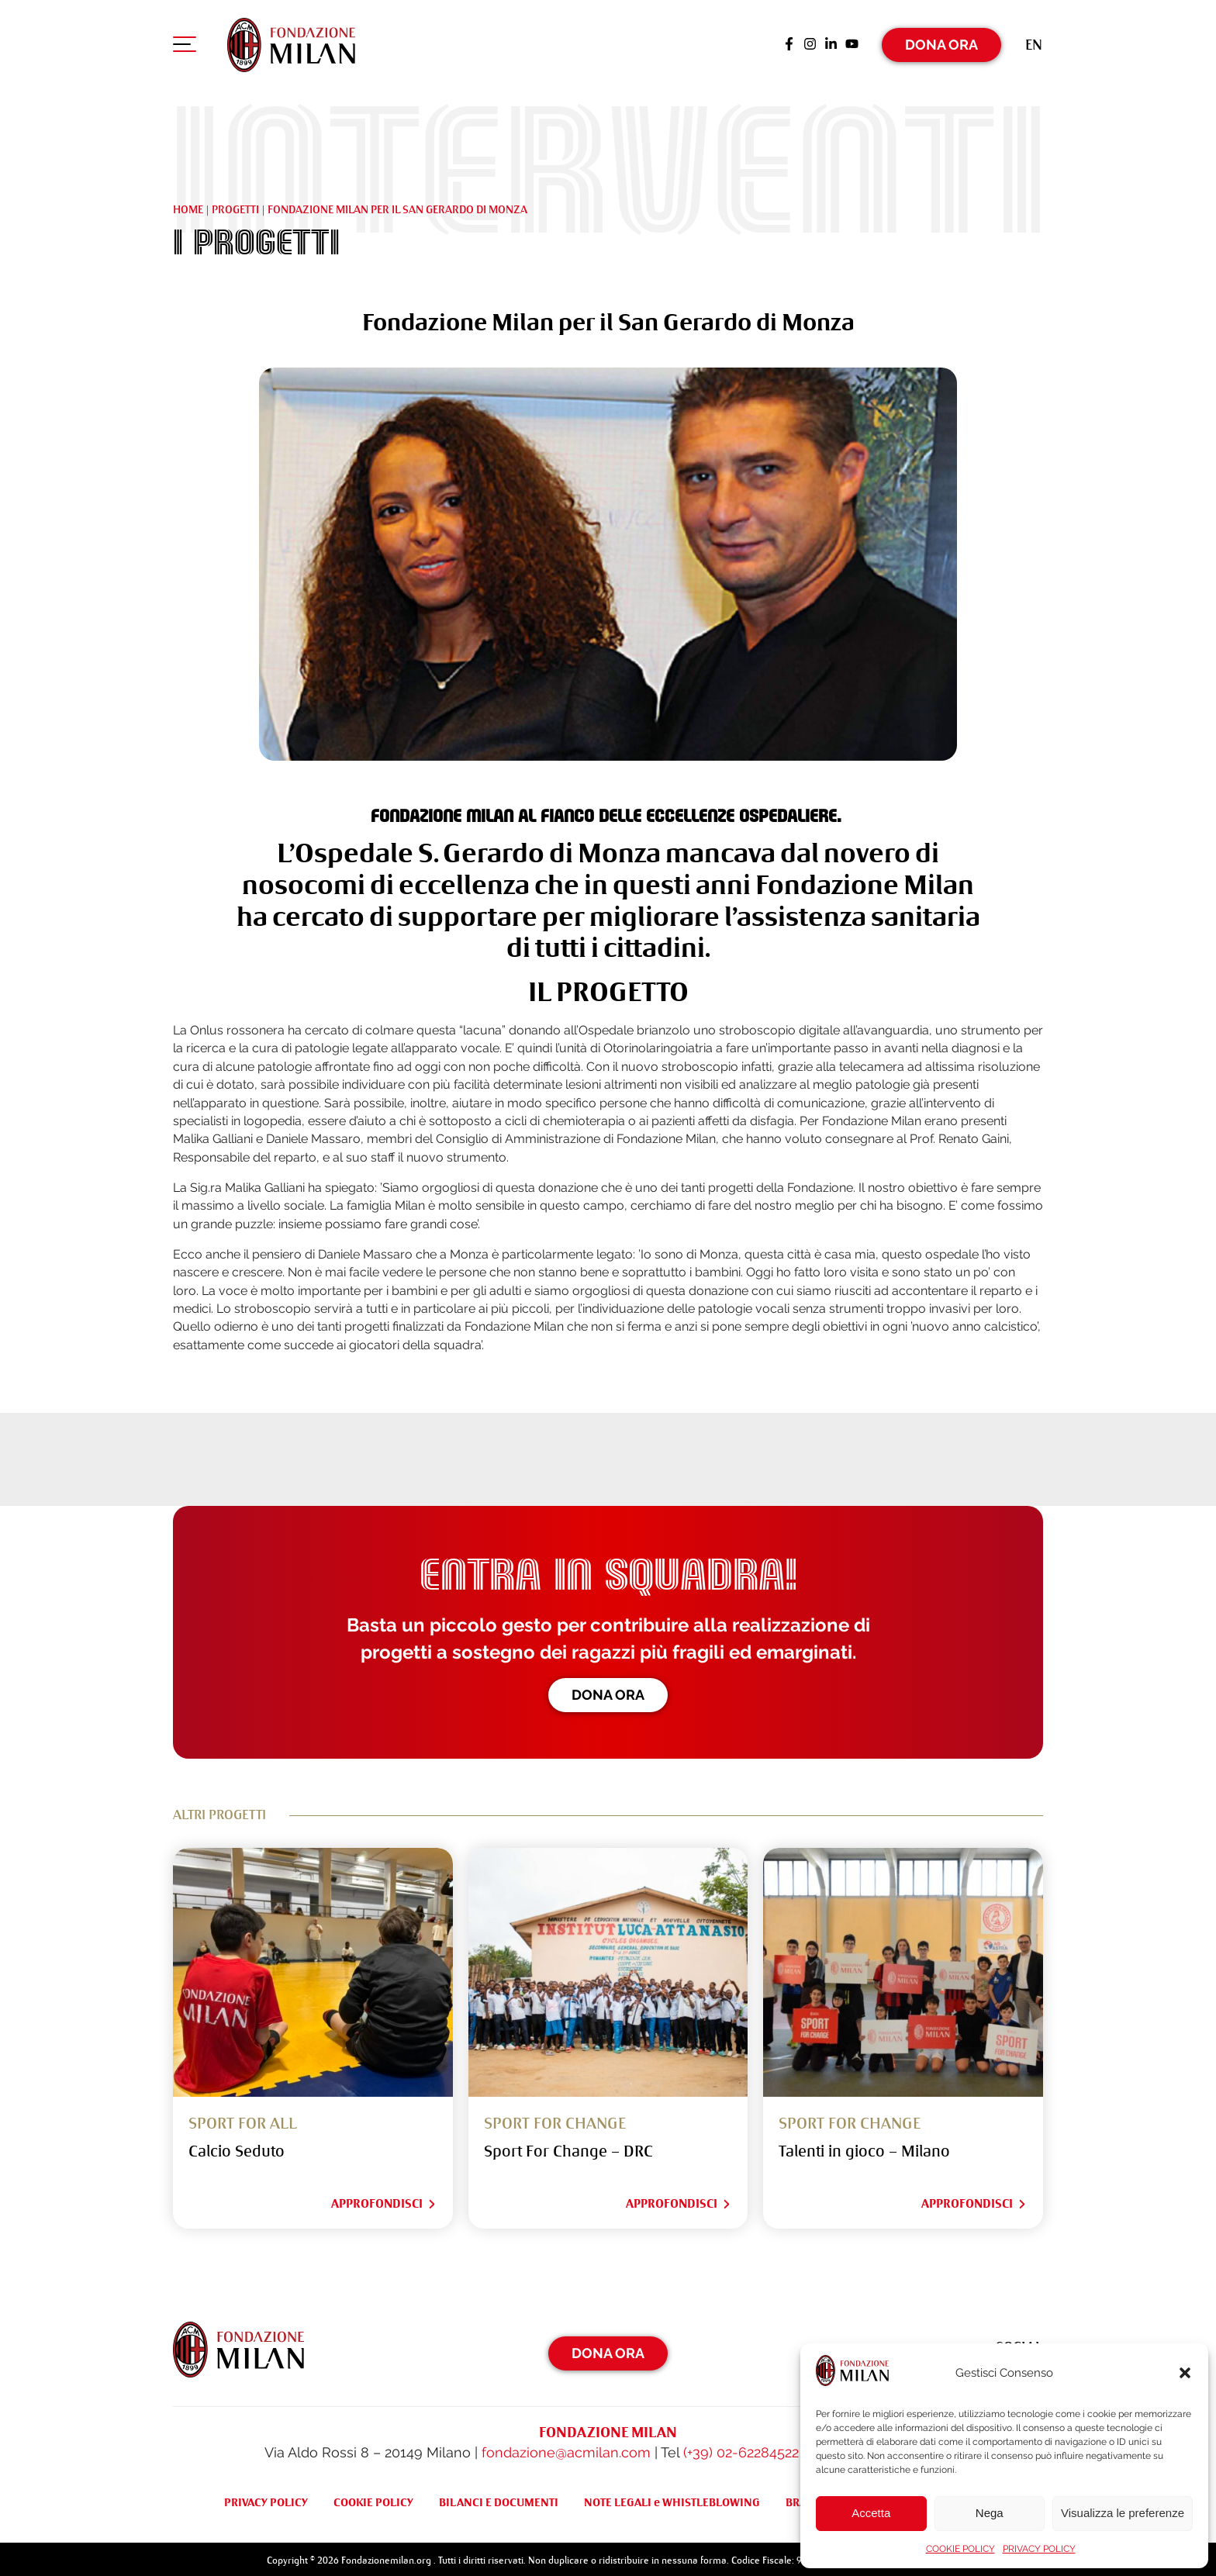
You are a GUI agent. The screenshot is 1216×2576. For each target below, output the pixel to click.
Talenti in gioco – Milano (864, 2148)
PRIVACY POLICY (1039, 2548)
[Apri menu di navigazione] (184, 45)
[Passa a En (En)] (1033, 42)
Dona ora (608, 1691)
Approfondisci (384, 2201)
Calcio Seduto (236, 2148)
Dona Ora (941, 42)
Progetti (235, 205)
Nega (990, 2512)
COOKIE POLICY (960, 2548)
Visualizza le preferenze (1122, 2512)
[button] (1185, 2373)
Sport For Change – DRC (568, 2148)
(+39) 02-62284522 (741, 2449)
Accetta (871, 2512)
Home (188, 205)
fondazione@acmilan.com (566, 2449)
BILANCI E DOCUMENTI (498, 2498)
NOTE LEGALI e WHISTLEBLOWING (672, 2498)
